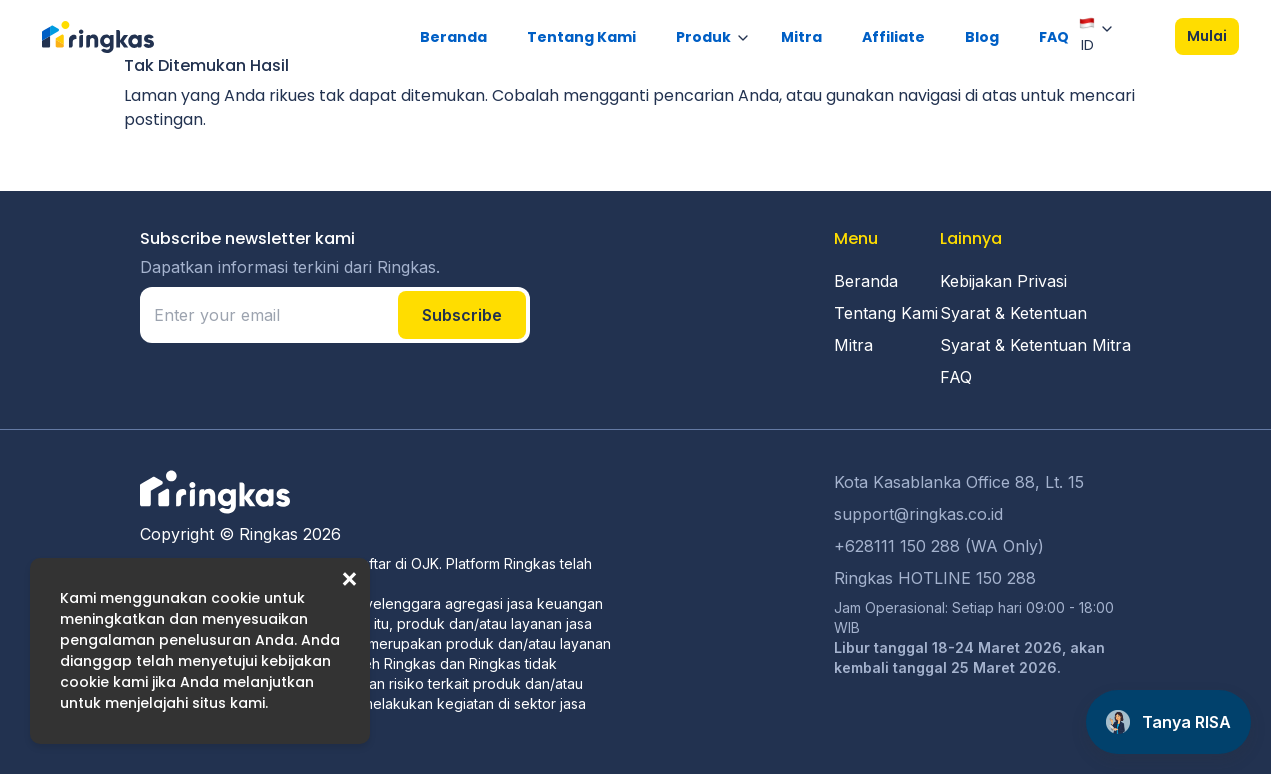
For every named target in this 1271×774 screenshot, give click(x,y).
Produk (703, 37)
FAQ (1054, 37)
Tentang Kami (581, 37)
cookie (235, 598)
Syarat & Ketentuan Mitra (1035, 345)
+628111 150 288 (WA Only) (939, 546)
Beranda (453, 37)
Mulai (1207, 36)
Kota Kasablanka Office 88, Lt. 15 (959, 482)
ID (1087, 35)
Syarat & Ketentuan (1013, 313)
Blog (982, 37)
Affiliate (893, 37)
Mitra (801, 37)
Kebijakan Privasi (1003, 281)
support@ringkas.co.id (918, 514)
